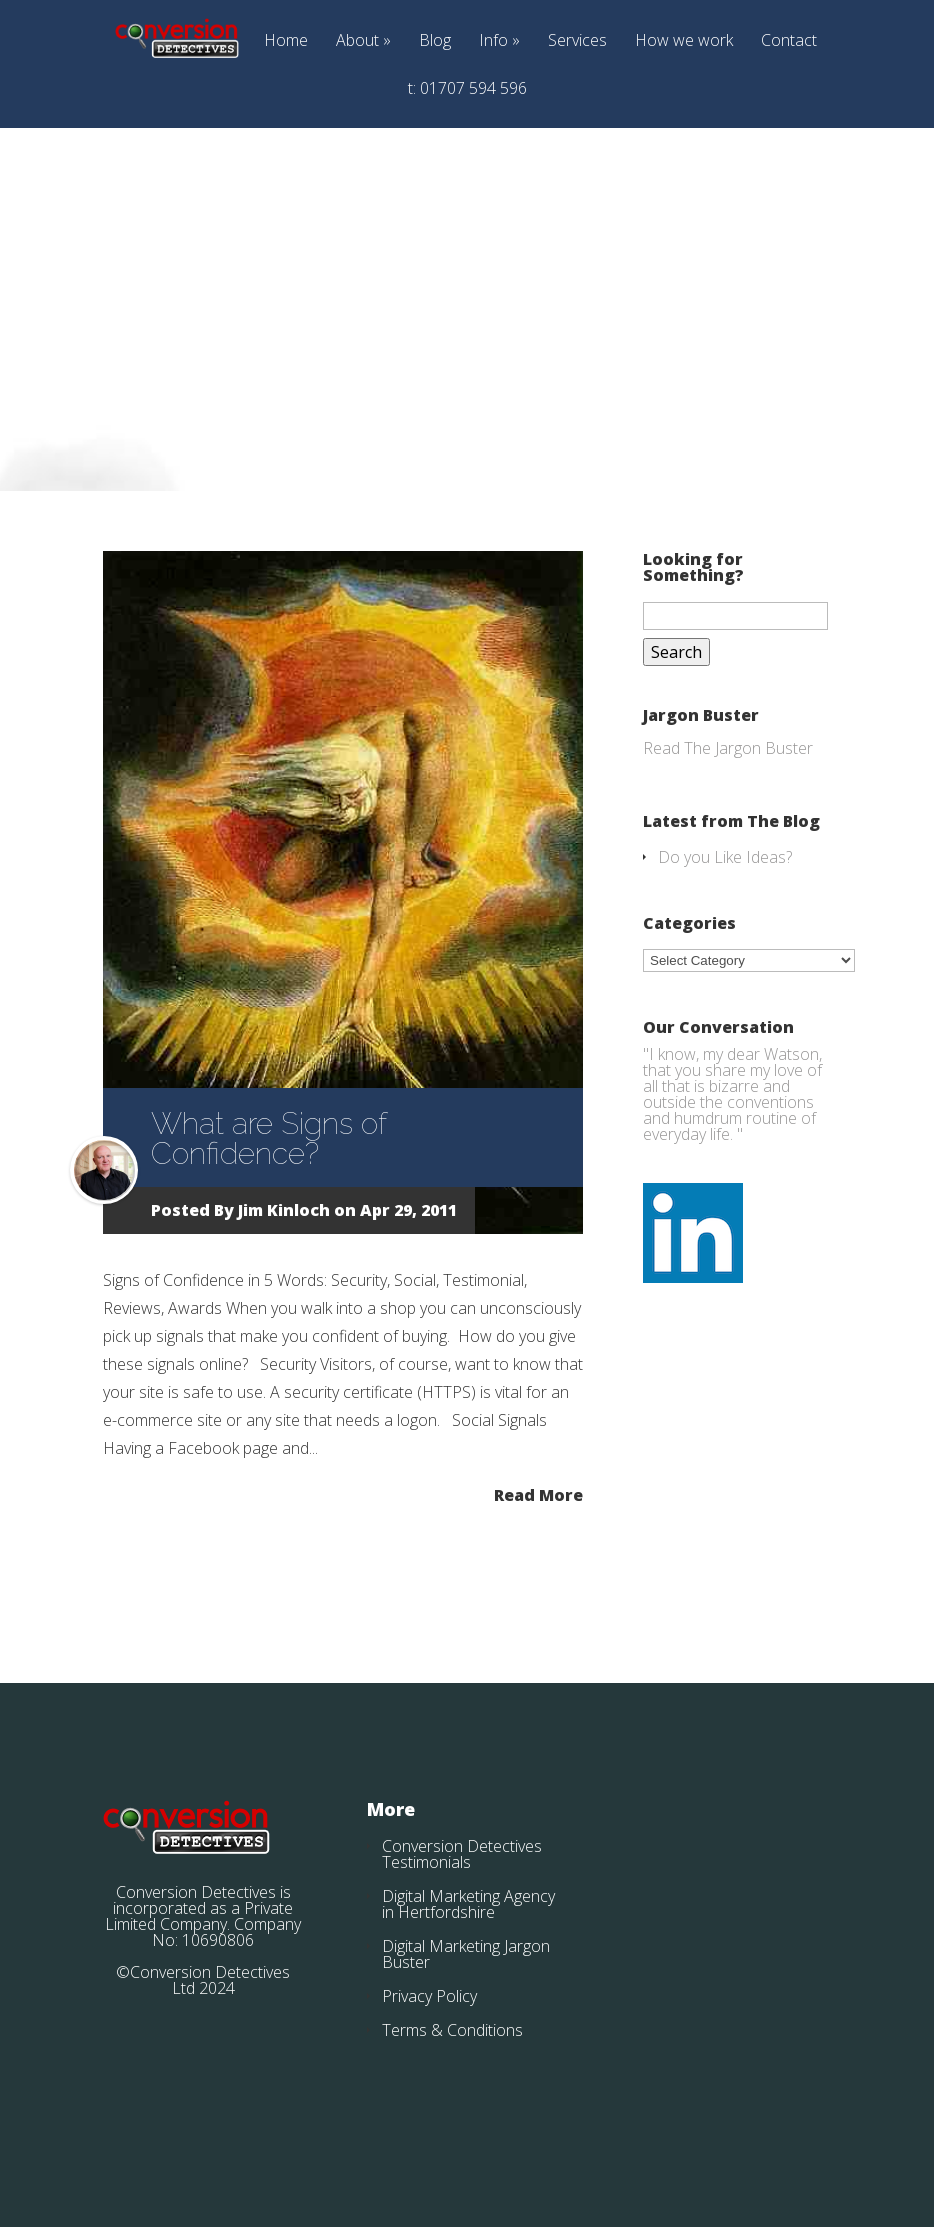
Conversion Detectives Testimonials (462, 1854)
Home (286, 41)
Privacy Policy (429, 1996)
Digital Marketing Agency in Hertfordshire (468, 1904)
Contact (789, 41)
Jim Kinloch (284, 1210)
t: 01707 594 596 (467, 89)
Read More (538, 1493)
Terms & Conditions (452, 2030)
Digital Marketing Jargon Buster (466, 1954)
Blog (435, 41)
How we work (684, 41)
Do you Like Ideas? (725, 857)
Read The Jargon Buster (728, 748)
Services (577, 41)
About (357, 41)
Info (493, 41)
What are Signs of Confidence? (268, 1138)
